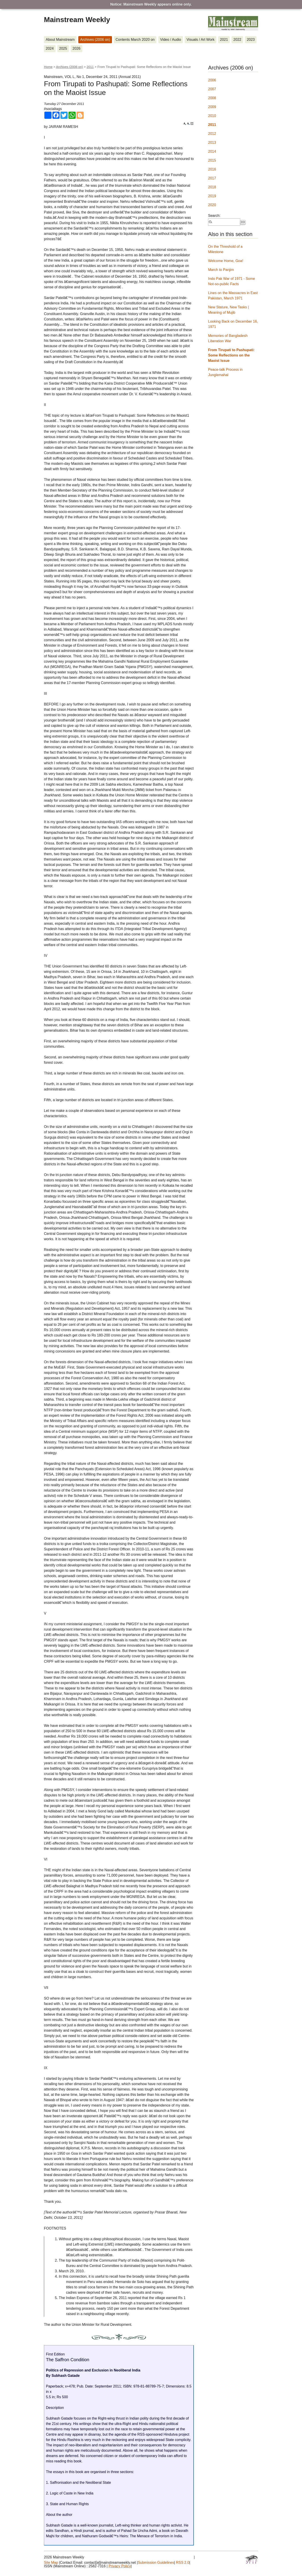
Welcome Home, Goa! (225, 261)
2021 (224, 39)
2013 (212, 142)
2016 (212, 169)
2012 (212, 133)
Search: (214, 215)
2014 (212, 151)
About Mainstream (60, 39)
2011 (90, 67)
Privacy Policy (120, 2566)
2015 (212, 160)
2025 (63, 48)
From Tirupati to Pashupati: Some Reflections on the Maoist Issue (231, 355)
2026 (76, 48)
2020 (212, 205)
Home (48, 67)
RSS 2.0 (182, 2562)
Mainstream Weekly (77, 20)
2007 (212, 89)
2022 (237, 39)
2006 (212, 80)
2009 (212, 107)
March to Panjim (221, 270)
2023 (251, 39)
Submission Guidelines (156, 2562)
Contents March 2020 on (135, 39)
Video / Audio (170, 39)
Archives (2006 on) (95, 39)
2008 (212, 98)
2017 (212, 178)
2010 (212, 116)
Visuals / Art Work (200, 39)
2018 (212, 187)
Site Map (51, 2562)
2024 (50, 48)
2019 (212, 196)
